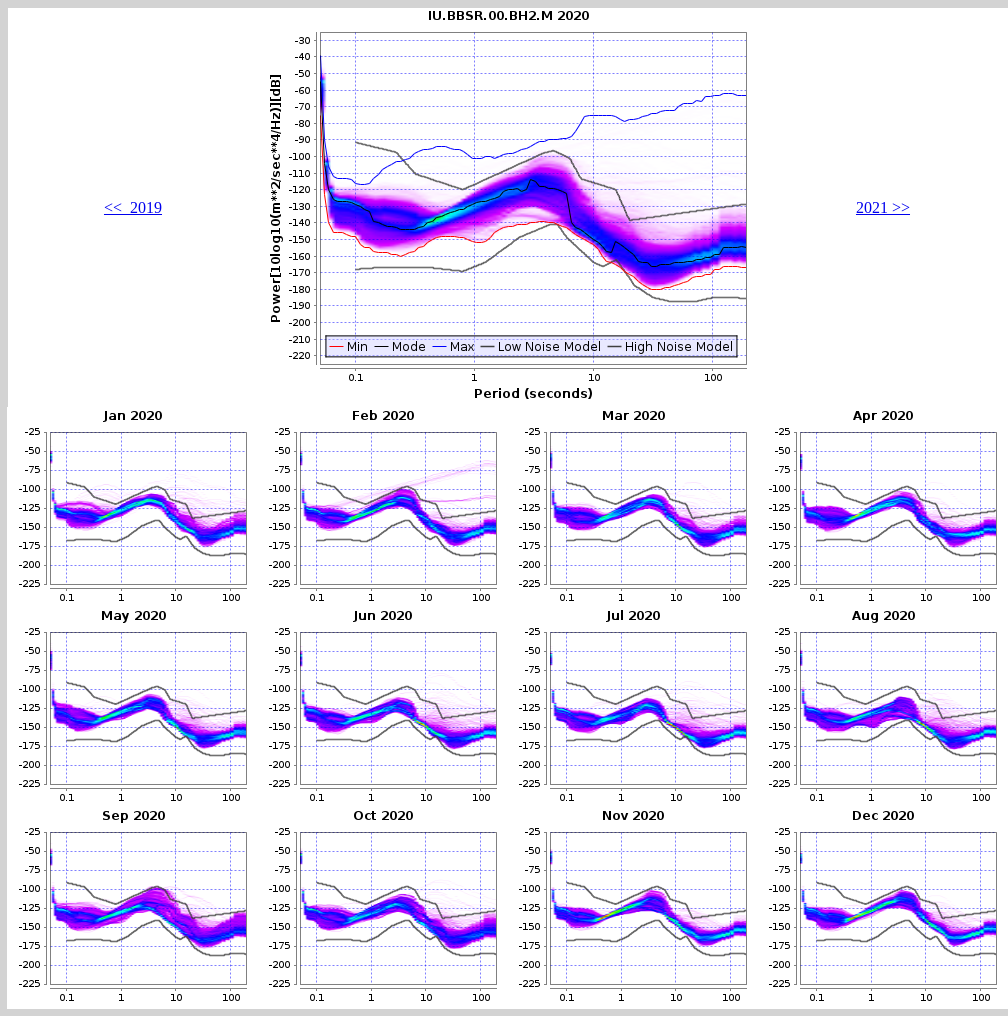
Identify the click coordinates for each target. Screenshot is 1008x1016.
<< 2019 (133, 207)
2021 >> (883, 207)
